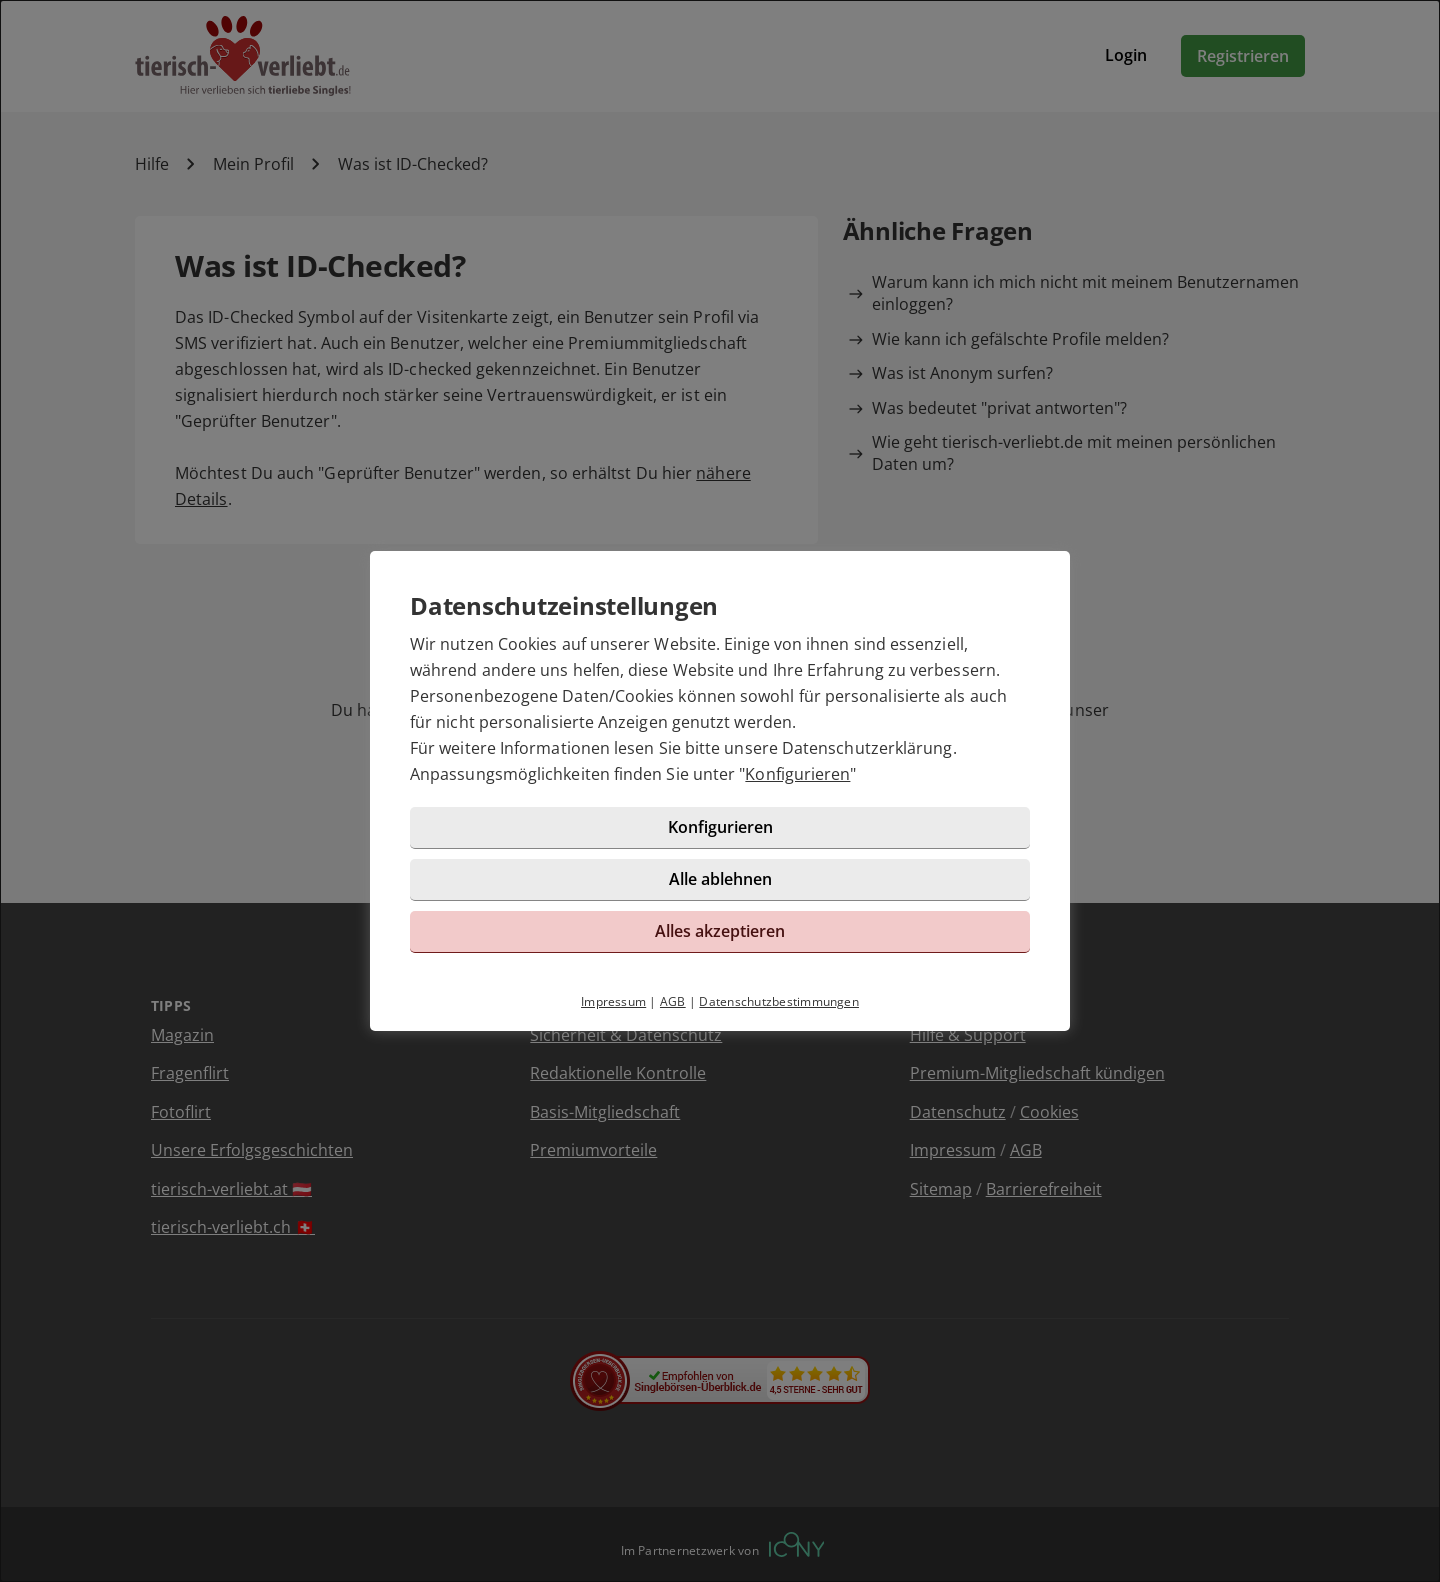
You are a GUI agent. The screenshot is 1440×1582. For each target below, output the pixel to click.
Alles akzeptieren (720, 931)
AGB (673, 1001)
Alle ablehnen (720, 879)
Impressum (613, 1001)
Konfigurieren (797, 774)
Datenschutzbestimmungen (779, 1001)
